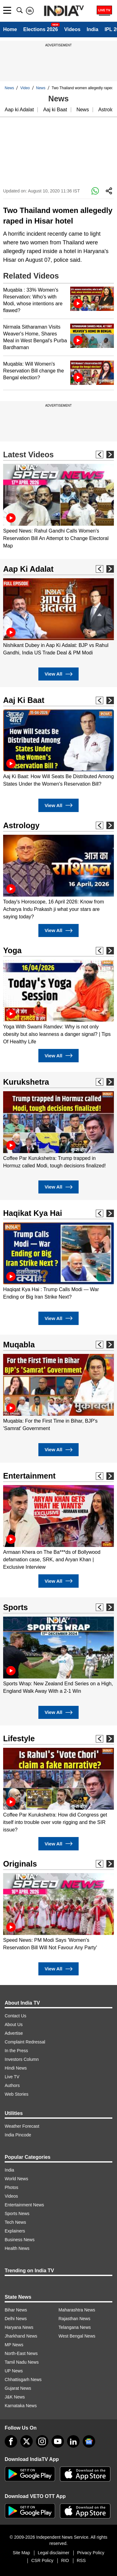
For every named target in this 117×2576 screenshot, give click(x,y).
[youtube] (57, 2441)
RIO (65, 2560)
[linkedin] (73, 2441)
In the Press (16, 2050)
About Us (14, 2024)
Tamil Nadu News (22, 2362)
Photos (11, 2187)
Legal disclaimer (53, 2552)
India (92, 29)
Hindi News (16, 2068)
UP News (14, 2370)
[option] (58, 507)
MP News (14, 2344)
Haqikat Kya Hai (32, 1213)
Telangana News (75, 2327)
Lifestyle (19, 1738)
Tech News (15, 2222)
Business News (20, 2239)
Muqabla (19, 1344)
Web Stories (16, 2094)
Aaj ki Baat (55, 109)
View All (58, 674)
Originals (20, 1863)
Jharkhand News (21, 2336)
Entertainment (29, 1475)
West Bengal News (77, 2336)
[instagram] (42, 2441)
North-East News (21, 2353)
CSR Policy (42, 2560)
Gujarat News (18, 2388)
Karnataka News (21, 2405)
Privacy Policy (90, 2552)
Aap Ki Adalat (28, 569)
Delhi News (16, 2318)
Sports (15, 1607)
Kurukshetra (26, 1082)
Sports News (17, 2213)
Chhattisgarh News (23, 2379)
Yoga (12, 950)
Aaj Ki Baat (23, 700)
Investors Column (22, 2059)
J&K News (15, 2396)
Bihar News (16, 2309)
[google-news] (89, 2441)
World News (16, 2178)
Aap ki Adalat (19, 109)
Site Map (21, 2552)
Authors (12, 2085)
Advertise (14, 2033)
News (9, 88)
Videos (72, 29)
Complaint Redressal (25, 2041)
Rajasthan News (74, 2318)
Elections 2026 (40, 29)
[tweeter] (26, 2441)
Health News (17, 2248)
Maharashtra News (77, 2309)
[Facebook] (11, 2441)
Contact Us (15, 2015)
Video (25, 88)
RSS (81, 2560)
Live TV (12, 2076)
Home (10, 29)
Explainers (15, 2230)
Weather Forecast (22, 2126)
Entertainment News (24, 2204)
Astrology (21, 825)
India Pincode (18, 2134)
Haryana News (19, 2327)
